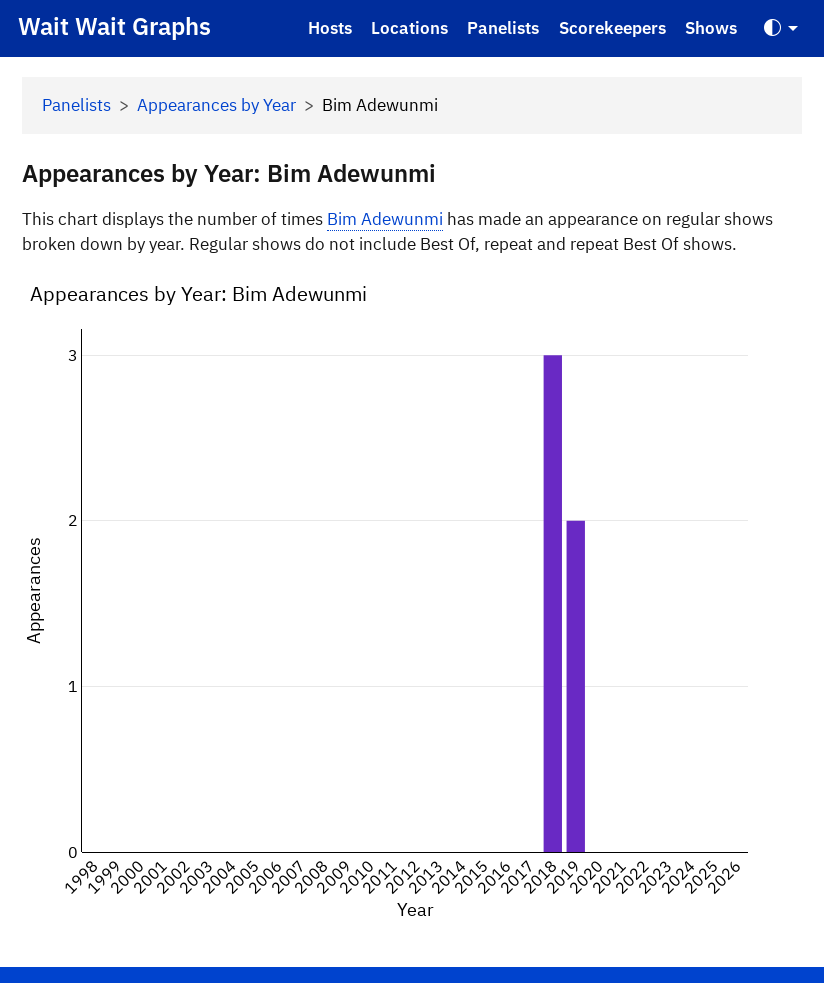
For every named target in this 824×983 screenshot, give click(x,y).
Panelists (503, 28)
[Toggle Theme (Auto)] (781, 28)
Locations (409, 28)
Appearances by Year (216, 105)
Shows (711, 28)
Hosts (330, 28)
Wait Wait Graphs (114, 26)
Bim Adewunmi (385, 219)
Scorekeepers (612, 28)
